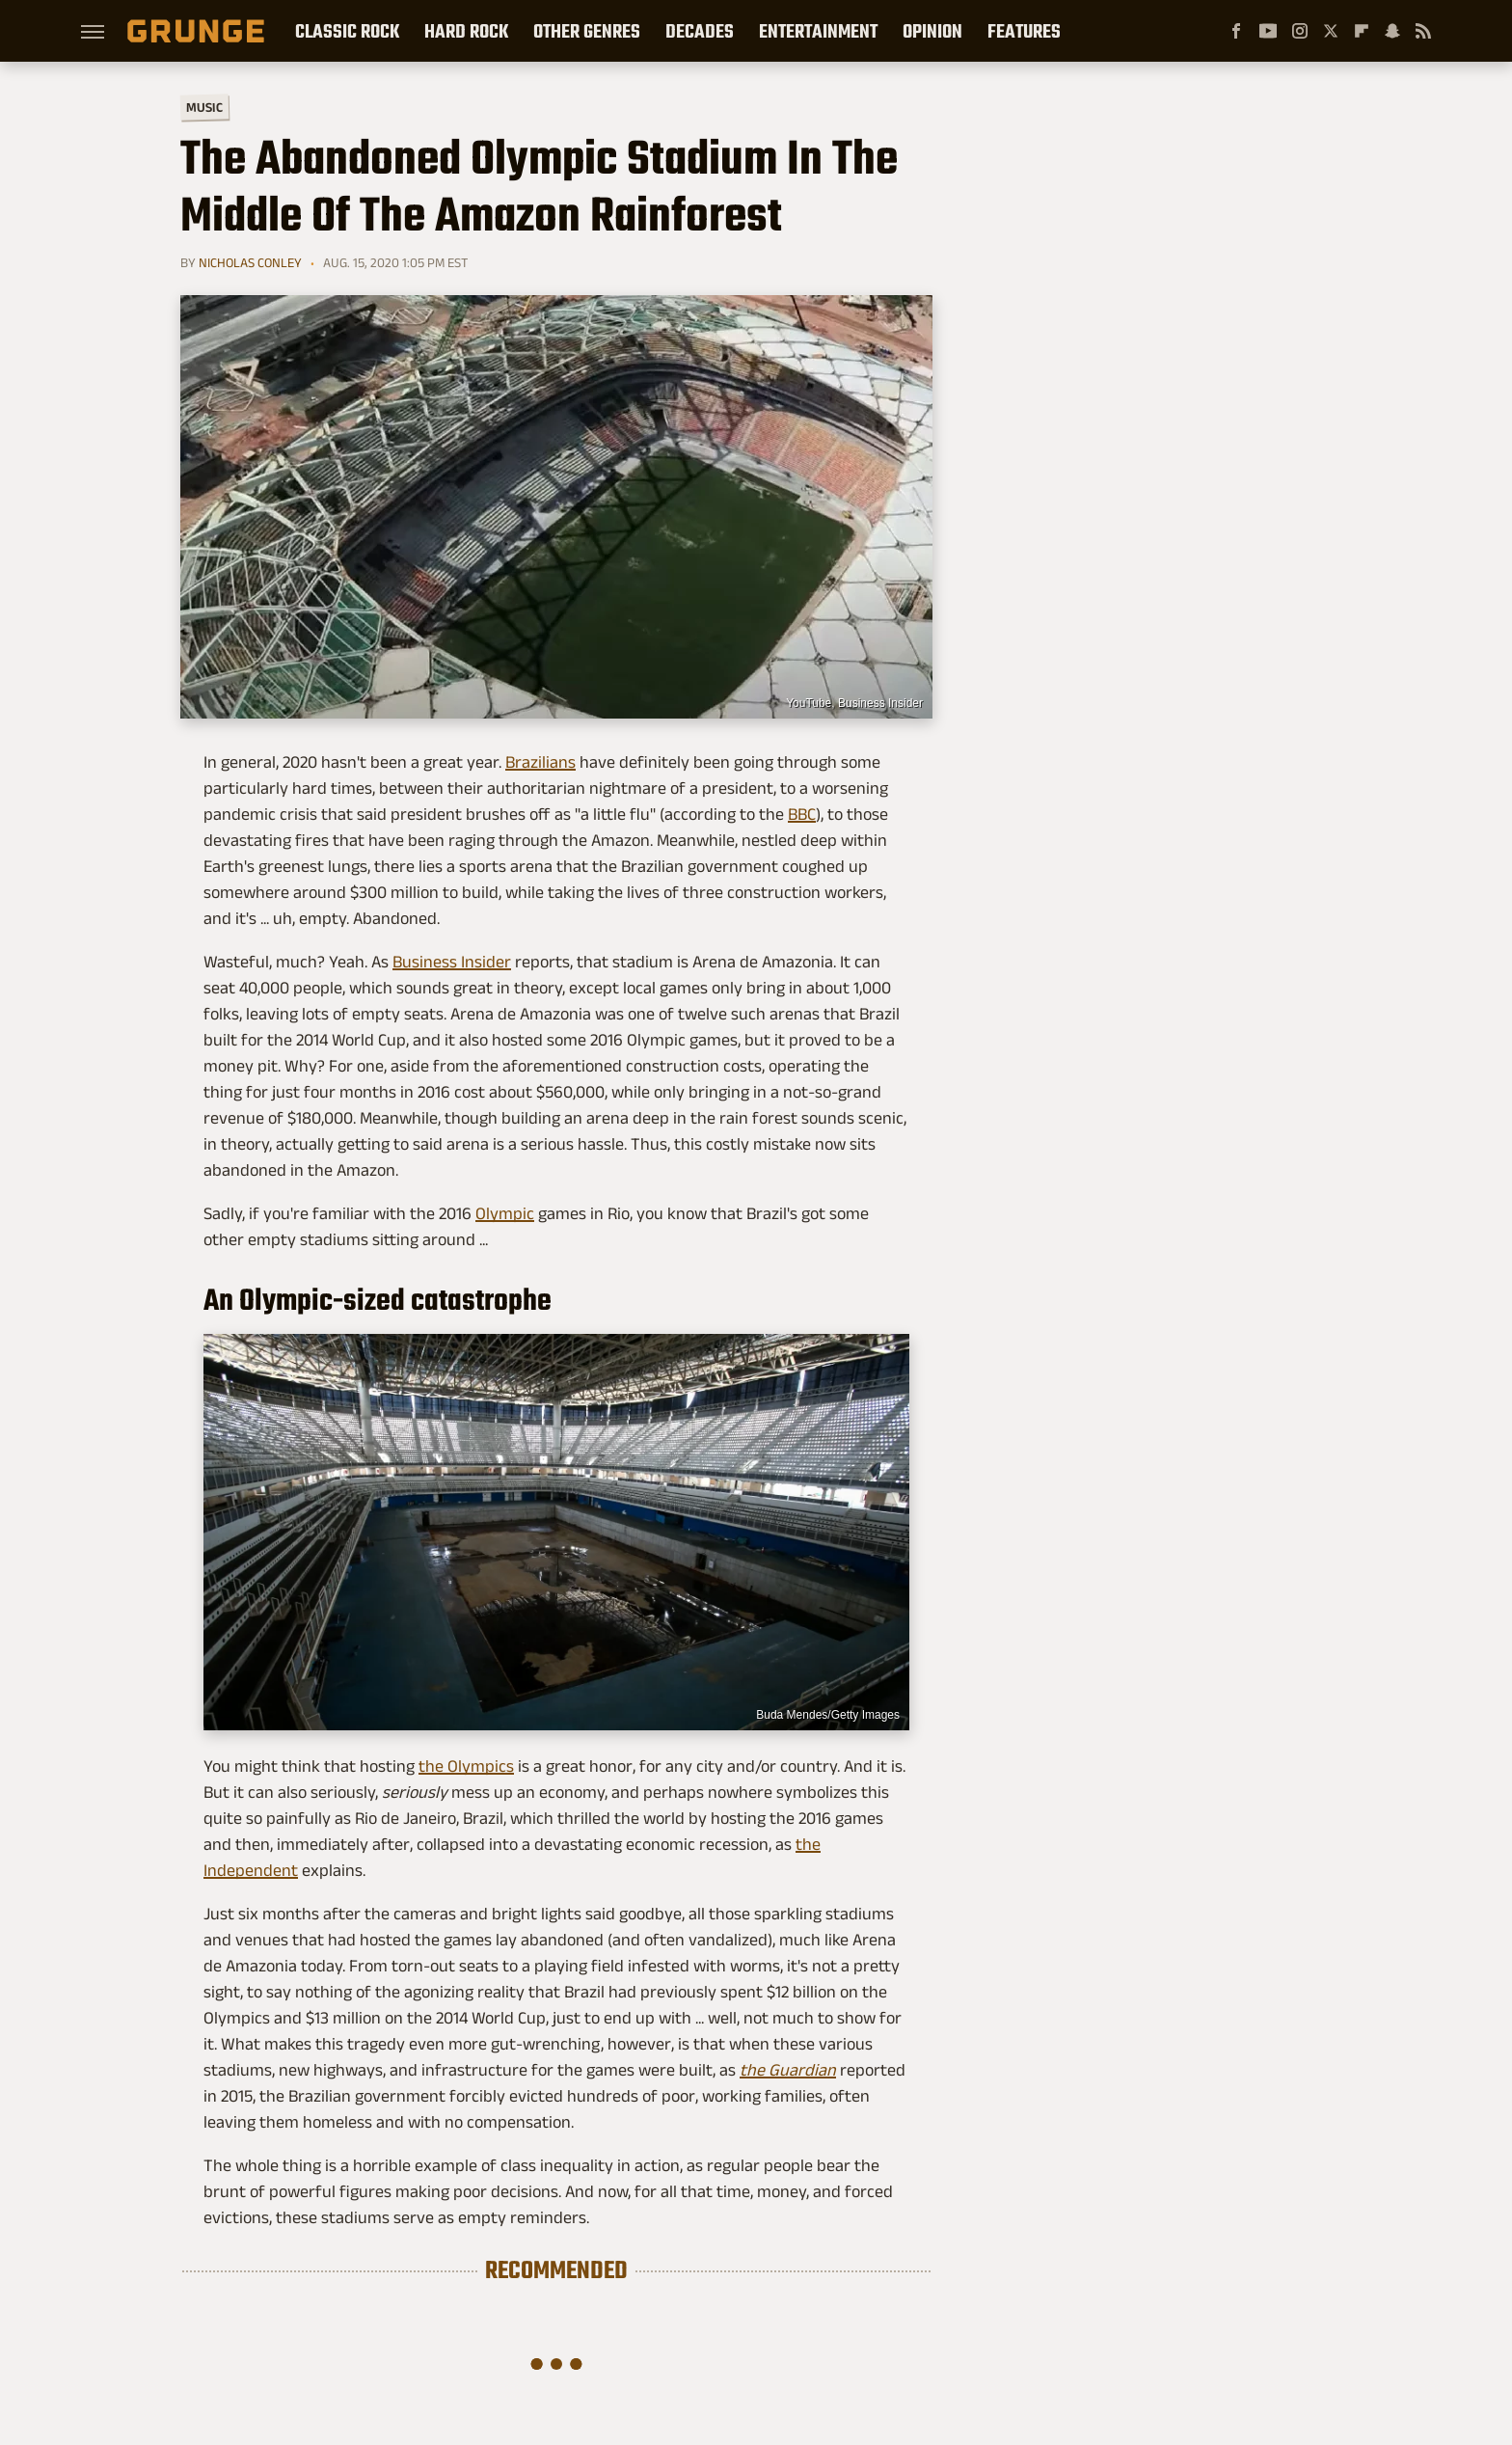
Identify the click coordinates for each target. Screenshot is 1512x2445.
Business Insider (451, 961)
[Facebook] (1236, 31)
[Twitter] (1330, 31)
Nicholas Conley (250, 262)
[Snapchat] (1392, 31)
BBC (802, 814)
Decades (699, 30)
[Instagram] (1300, 31)
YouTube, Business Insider (854, 703)
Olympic (504, 1213)
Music (204, 107)
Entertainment (818, 30)
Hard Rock (466, 30)
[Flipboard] (1361, 31)
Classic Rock (347, 30)
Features (1024, 30)
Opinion (932, 30)
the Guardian (788, 2069)
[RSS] (1423, 31)
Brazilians (540, 762)
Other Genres (586, 30)
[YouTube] (1268, 31)
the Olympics (466, 1766)
